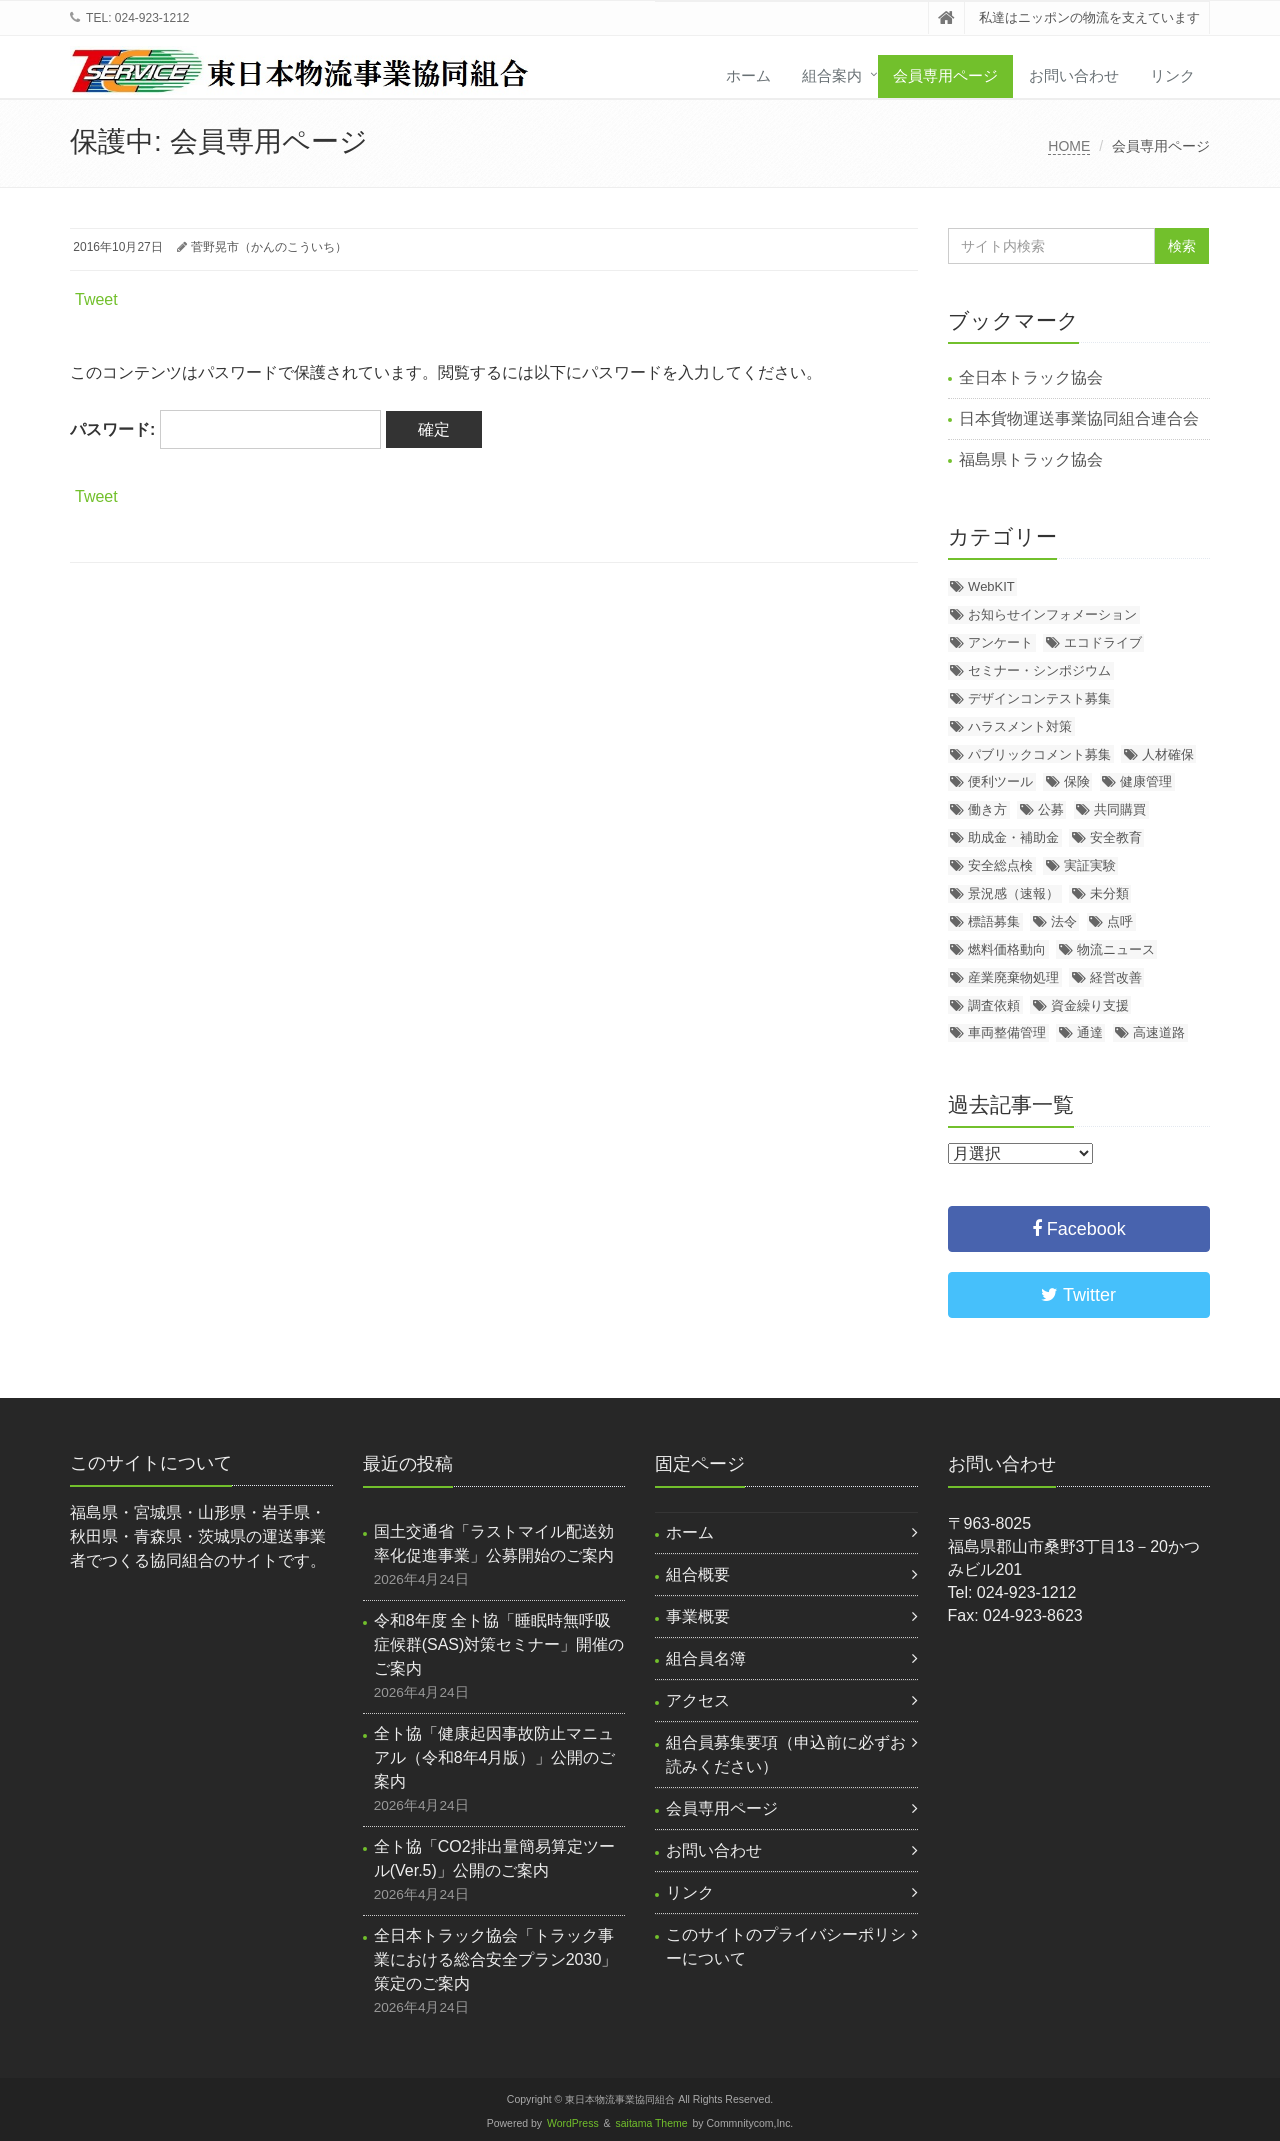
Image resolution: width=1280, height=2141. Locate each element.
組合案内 (832, 75)
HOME (1069, 146)
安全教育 (1116, 837)
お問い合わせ (1074, 75)
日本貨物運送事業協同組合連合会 (1079, 418)
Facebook (1079, 1229)
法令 (1064, 921)
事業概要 (698, 1616)
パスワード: (225, 429)
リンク (1172, 75)
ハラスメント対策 (1020, 726)
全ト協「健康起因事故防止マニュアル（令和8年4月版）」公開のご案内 (495, 1757)
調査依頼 (994, 1005)
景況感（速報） (1013, 893)
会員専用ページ (945, 75)
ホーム (748, 75)
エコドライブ (1103, 642)
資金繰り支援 (1090, 1005)
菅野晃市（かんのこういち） (269, 247)
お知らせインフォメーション (1052, 614)
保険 (1077, 781)
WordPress (573, 2123)
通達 (1090, 1032)
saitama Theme (652, 2123)
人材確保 (1168, 754)
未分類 (1109, 893)
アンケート (1000, 642)
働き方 (987, 809)
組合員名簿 (706, 1658)
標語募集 (994, 921)
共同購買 (1120, 809)
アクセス (698, 1700)
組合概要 (698, 1574)
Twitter (1078, 1295)
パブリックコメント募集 (1039, 754)
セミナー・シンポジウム (1039, 670)
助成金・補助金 (1013, 837)
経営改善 (1116, 977)
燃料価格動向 (1007, 949)
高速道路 (1159, 1032)
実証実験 (1090, 865)
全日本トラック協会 (1031, 377)
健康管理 (1146, 781)
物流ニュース (1116, 949)
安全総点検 (1000, 865)
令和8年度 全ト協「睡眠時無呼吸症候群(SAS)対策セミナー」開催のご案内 (499, 1644)
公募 (1051, 809)
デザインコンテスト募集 (1039, 698)
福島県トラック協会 (1031, 459)
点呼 (1120, 921)
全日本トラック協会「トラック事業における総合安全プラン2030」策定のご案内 (496, 1959)
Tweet (96, 299)
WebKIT (991, 586)
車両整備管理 (1007, 1032)
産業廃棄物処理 (1013, 977)
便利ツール (1000, 781)
